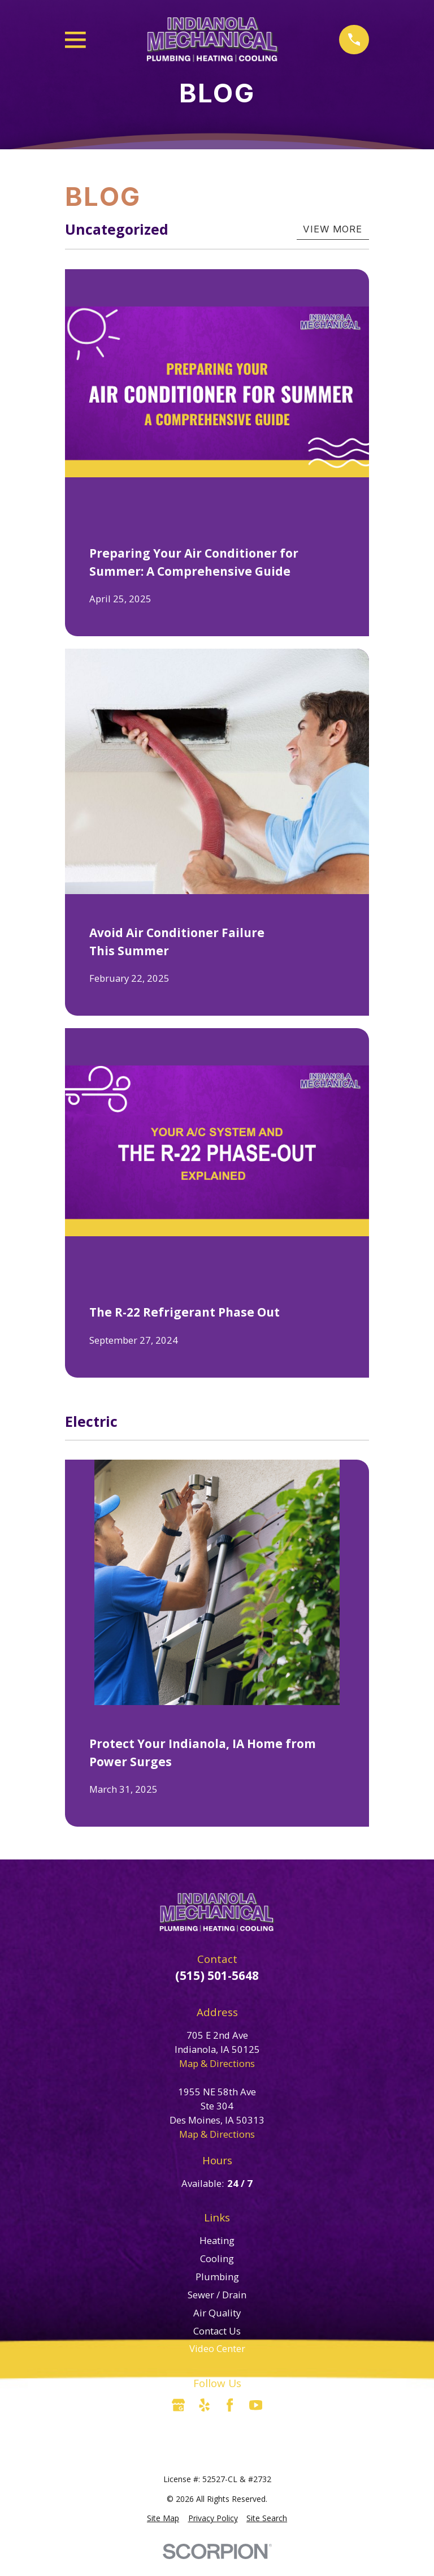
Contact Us (217, 2330)
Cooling (217, 2258)
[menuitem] (163, 2519)
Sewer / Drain (217, 2294)
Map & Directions (217, 2063)
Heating (217, 2240)
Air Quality (217, 2312)
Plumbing (217, 2276)
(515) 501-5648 (217, 1975)
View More (333, 229)
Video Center (217, 2348)
